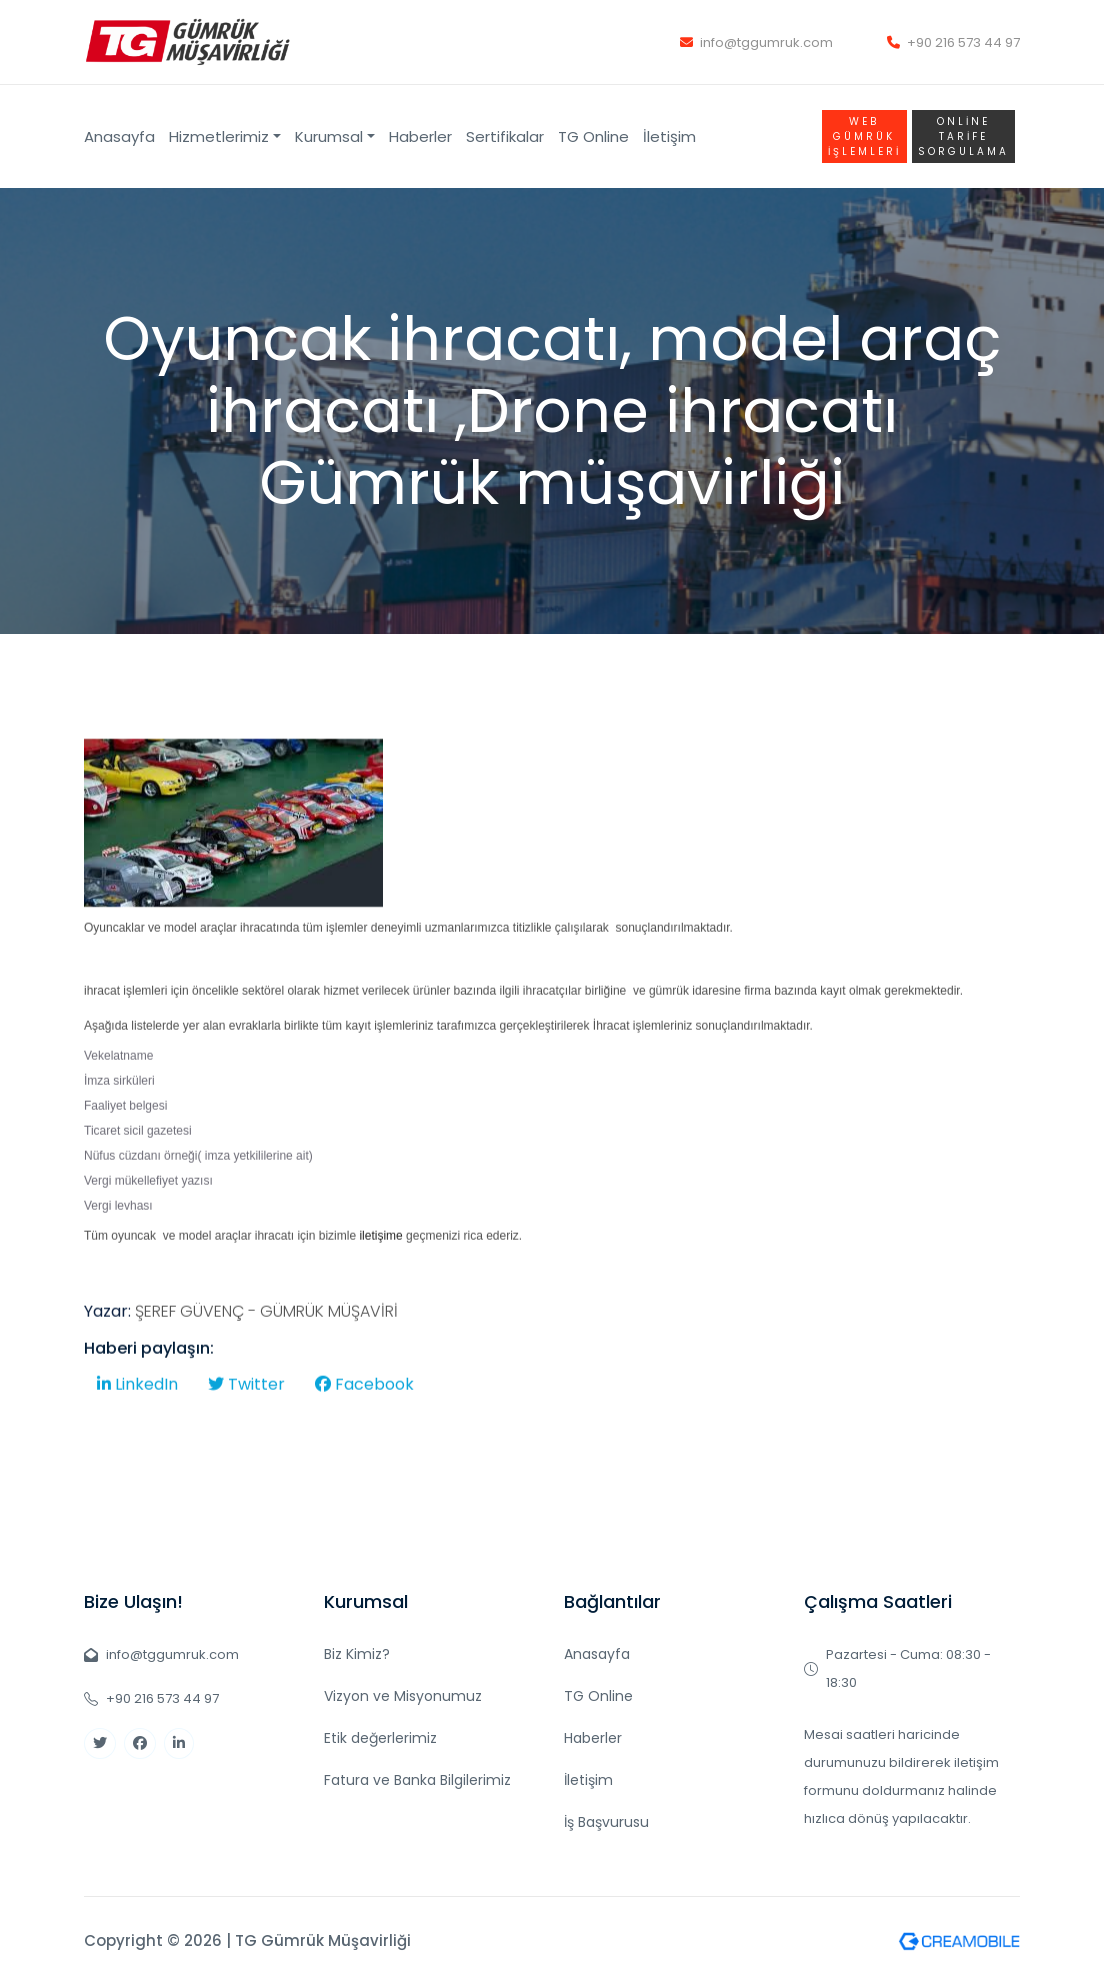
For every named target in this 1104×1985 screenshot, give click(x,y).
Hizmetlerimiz (219, 136)
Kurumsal (329, 136)
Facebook (364, 1426)
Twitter (246, 1426)
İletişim (669, 136)
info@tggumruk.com (756, 42)
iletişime (380, 1278)
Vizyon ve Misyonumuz (403, 1696)
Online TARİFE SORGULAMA (963, 136)
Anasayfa (119, 136)
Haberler (420, 136)
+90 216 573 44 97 (953, 42)
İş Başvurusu (606, 1822)
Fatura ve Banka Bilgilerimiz (417, 1780)
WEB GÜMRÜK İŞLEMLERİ (864, 136)
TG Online (593, 136)
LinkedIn (137, 1426)
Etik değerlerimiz (380, 1738)
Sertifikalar (505, 136)
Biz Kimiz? (357, 1654)
